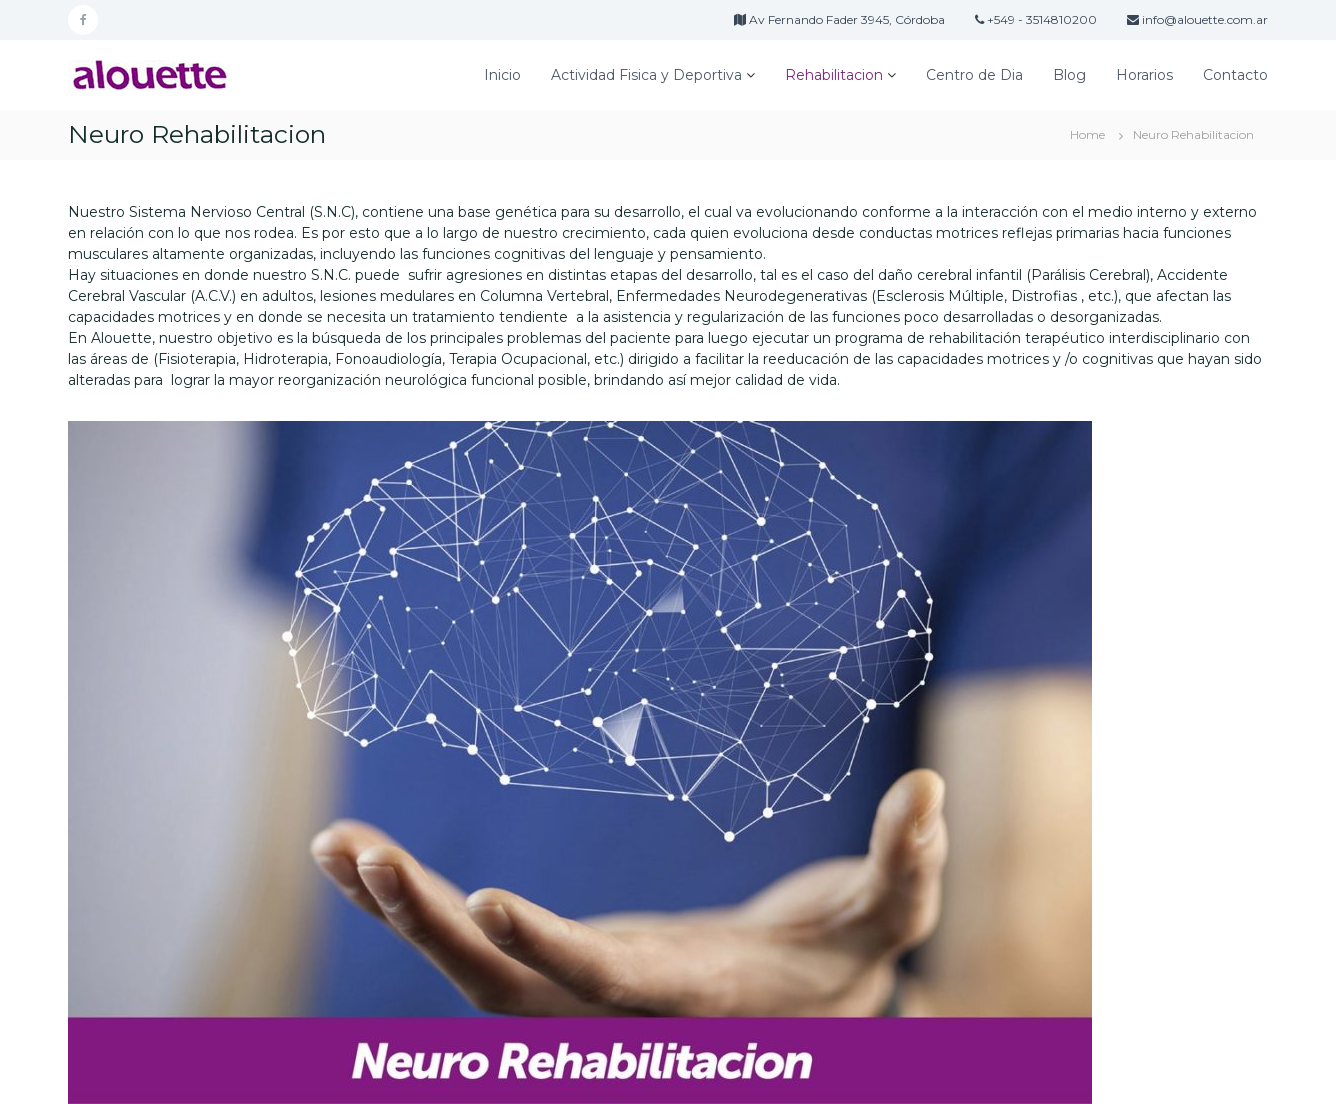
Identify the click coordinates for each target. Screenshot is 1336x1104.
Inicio (502, 75)
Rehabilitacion (834, 75)
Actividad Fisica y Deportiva (646, 75)
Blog (1069, 75)
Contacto (1235, 75)
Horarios (1144, 75)
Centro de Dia (974, 75)
